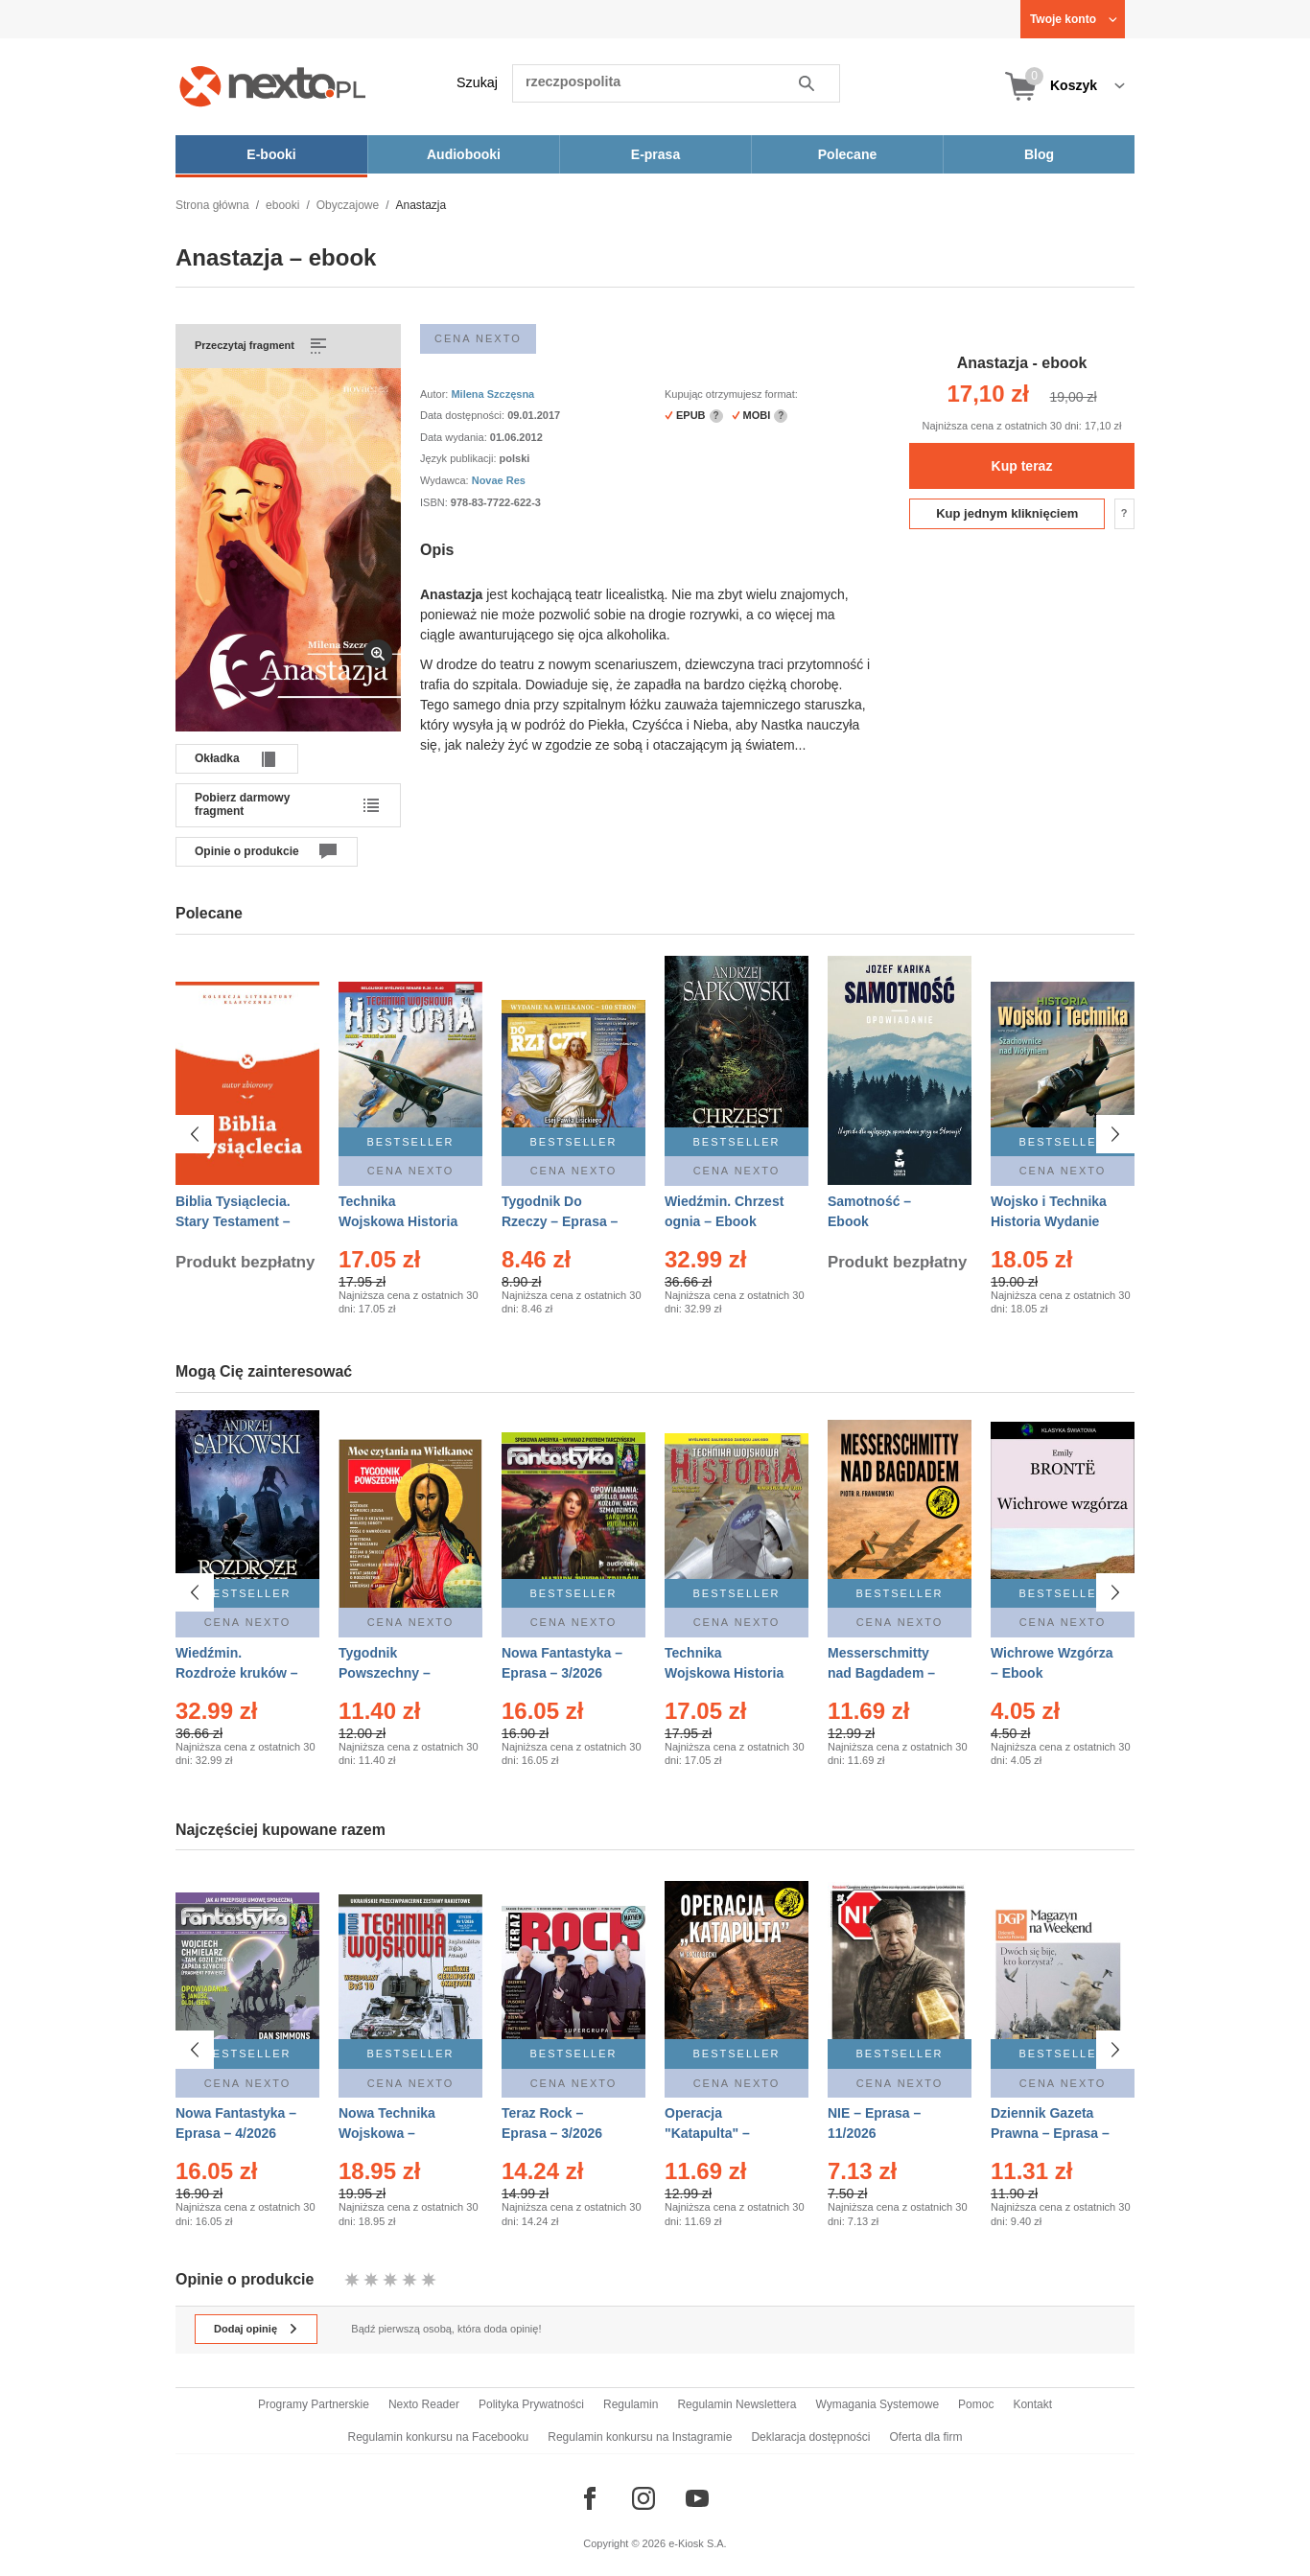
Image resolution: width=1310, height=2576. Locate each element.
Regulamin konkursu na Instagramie (640, 2437)
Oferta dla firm (925, 2437)
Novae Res (499, 480)
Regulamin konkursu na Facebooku (438, 2437)
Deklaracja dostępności (810, 2437)
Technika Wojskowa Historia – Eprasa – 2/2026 (398, 1221)
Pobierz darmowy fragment (242, 804)
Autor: (435, 394)
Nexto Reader (423, 2404)
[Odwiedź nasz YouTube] (697, 2498)
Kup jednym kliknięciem (1007, 513)
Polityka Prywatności (531, 2404)
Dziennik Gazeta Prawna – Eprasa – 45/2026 (1050, 2123)
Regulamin (630, 2404)
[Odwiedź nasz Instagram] (643, 2498)
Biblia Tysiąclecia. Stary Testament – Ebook (233, 1221)
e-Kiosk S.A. (697, 2543)
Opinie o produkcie (247, 851)
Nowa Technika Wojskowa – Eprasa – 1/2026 (389, 2123)
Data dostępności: (463, 415)
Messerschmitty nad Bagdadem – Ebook (881, 1673)
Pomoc (976, 2404)
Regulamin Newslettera (736, 2404)
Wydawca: (446, 480)
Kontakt (1032, 2404)
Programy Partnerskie (313, 2404)
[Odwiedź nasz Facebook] (589, 2498)
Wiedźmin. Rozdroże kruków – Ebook (236, 1673)
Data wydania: (455, 437)
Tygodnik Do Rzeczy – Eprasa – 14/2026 (560, 1221)
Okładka (217, 758)
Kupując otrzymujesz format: (731, 394)
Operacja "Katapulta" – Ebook (707, 2123)
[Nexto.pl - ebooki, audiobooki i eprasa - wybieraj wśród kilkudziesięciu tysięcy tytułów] (272, 86)
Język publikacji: (460, 458)
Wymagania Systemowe (877, 2404)
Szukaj (477, 82)
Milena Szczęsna (492, 394)
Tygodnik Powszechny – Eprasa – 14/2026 (393, 1673)
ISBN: (435, 502)
